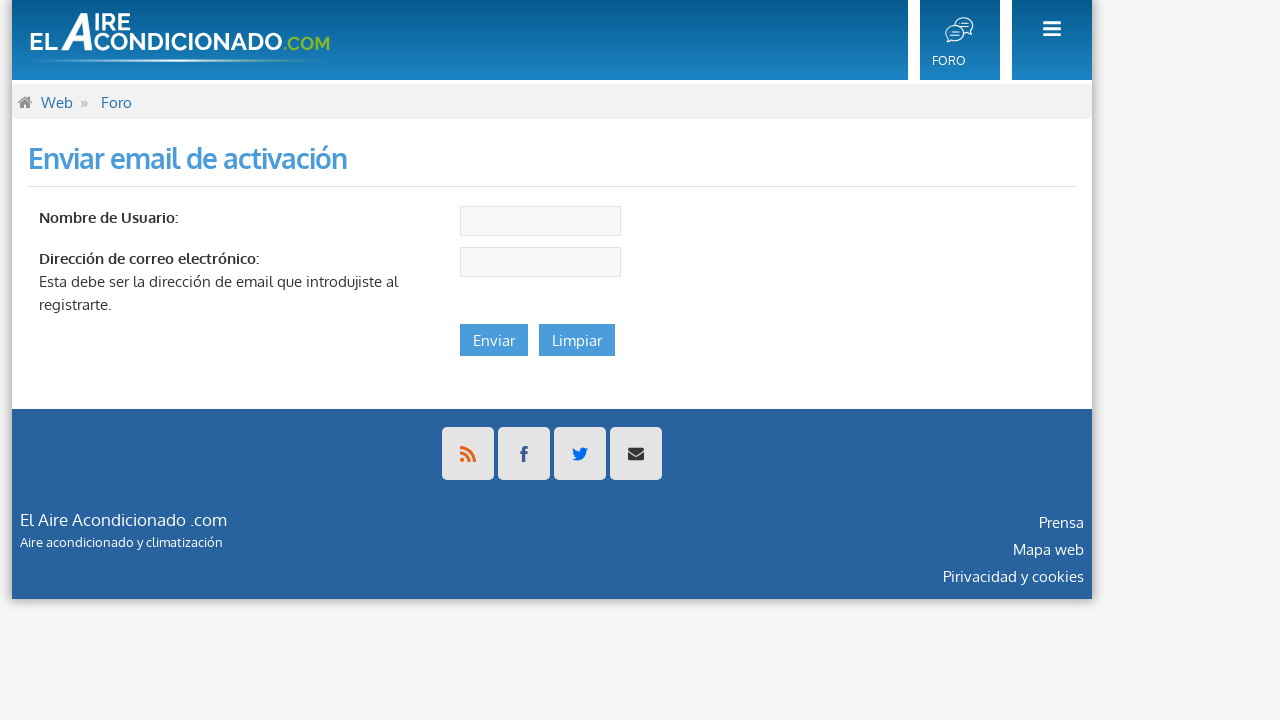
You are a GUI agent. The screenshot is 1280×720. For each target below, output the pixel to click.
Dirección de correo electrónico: (237, 258)
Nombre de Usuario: (196, 217)
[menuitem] (1134, 40)
